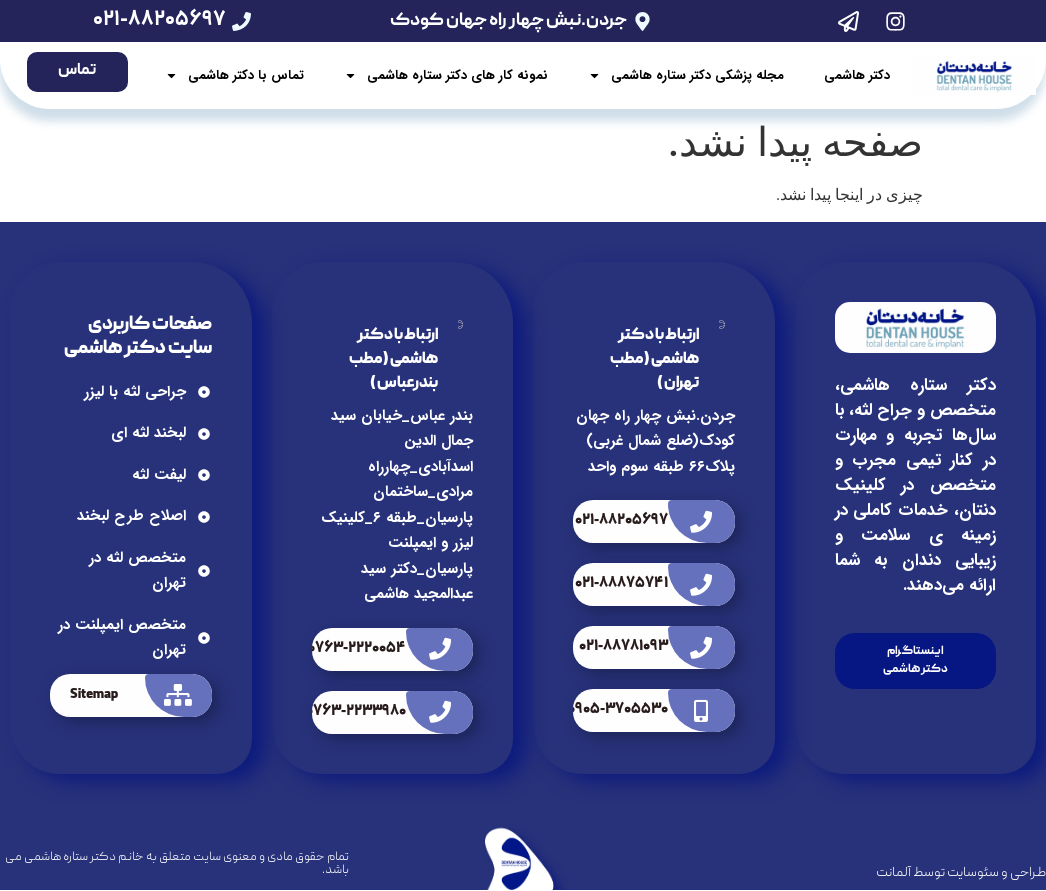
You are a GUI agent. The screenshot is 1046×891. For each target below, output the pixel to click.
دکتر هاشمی (857, 75)
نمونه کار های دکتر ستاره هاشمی (446, 76)
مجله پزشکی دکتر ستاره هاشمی (686, 76)
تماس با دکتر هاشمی (234, 76)
